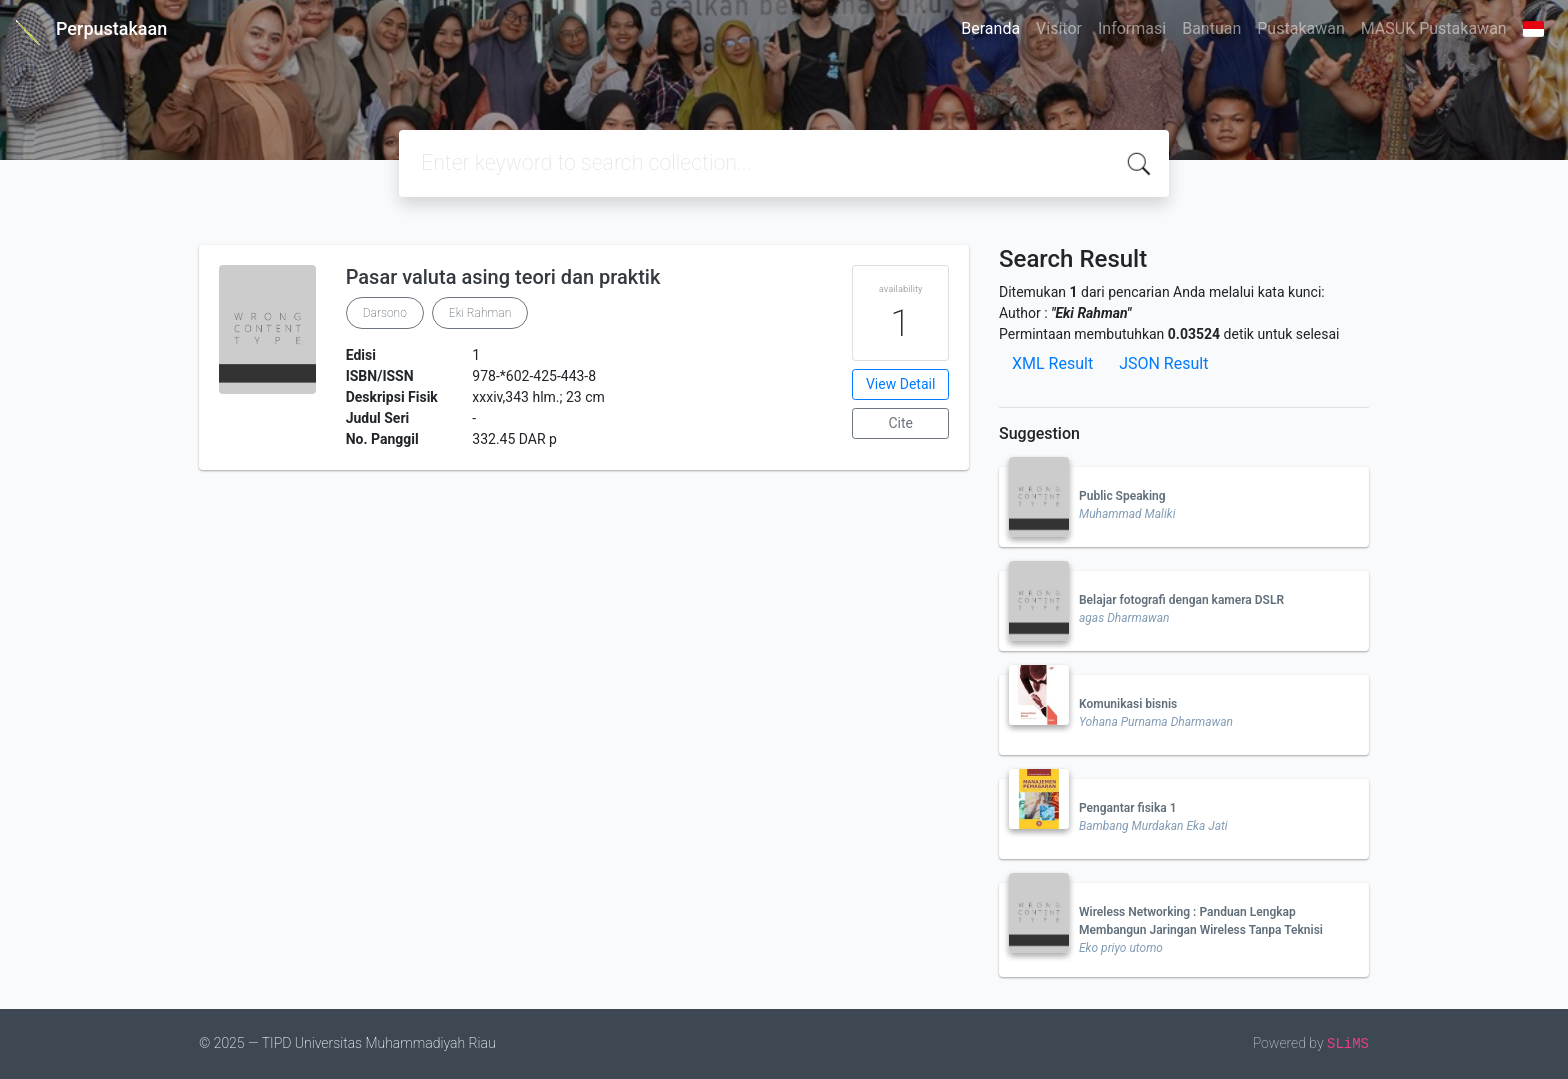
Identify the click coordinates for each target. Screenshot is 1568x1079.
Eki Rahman (480, 313)
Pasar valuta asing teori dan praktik (503, 277)
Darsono (385, 313)
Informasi (1132, 28)
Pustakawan (1300, 28)
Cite (900, 423)
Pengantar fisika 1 (1128, 808)
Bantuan (1211, 28)
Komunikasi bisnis (1128, 704)
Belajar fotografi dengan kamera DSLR (1181, 600)
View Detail (900, 384)
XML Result (1052, 363)
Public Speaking (1122, 496)
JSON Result (1163, 363)
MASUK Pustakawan (1434, 28)
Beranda (990, 28)
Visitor (1059, 28)
